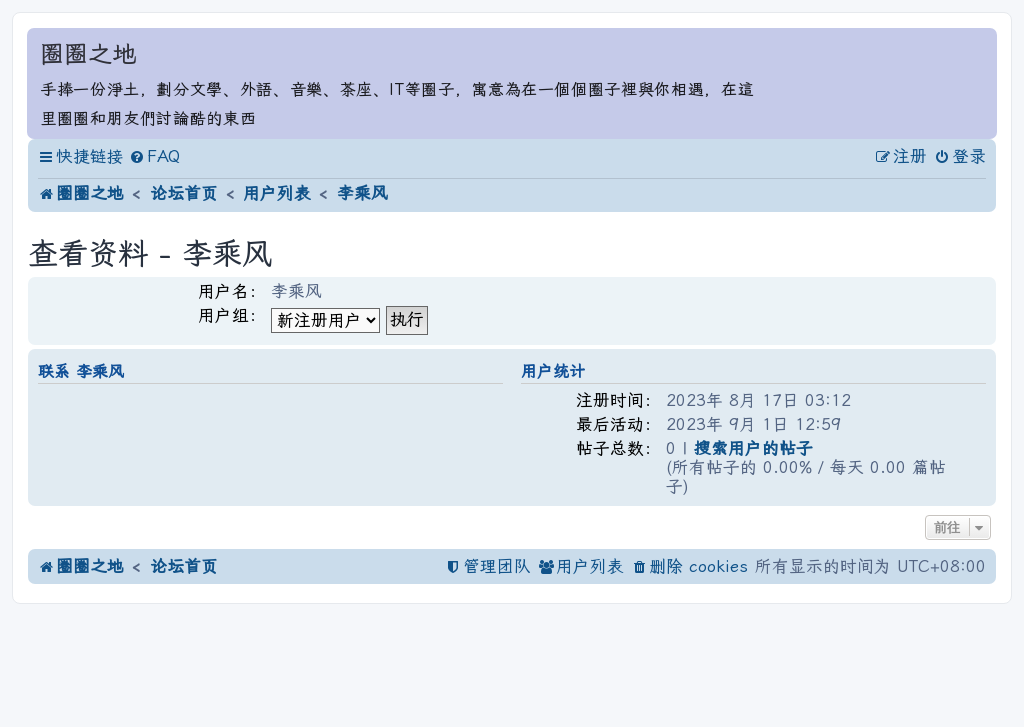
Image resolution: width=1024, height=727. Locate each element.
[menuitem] (154, 157)
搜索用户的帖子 (753, 449)
